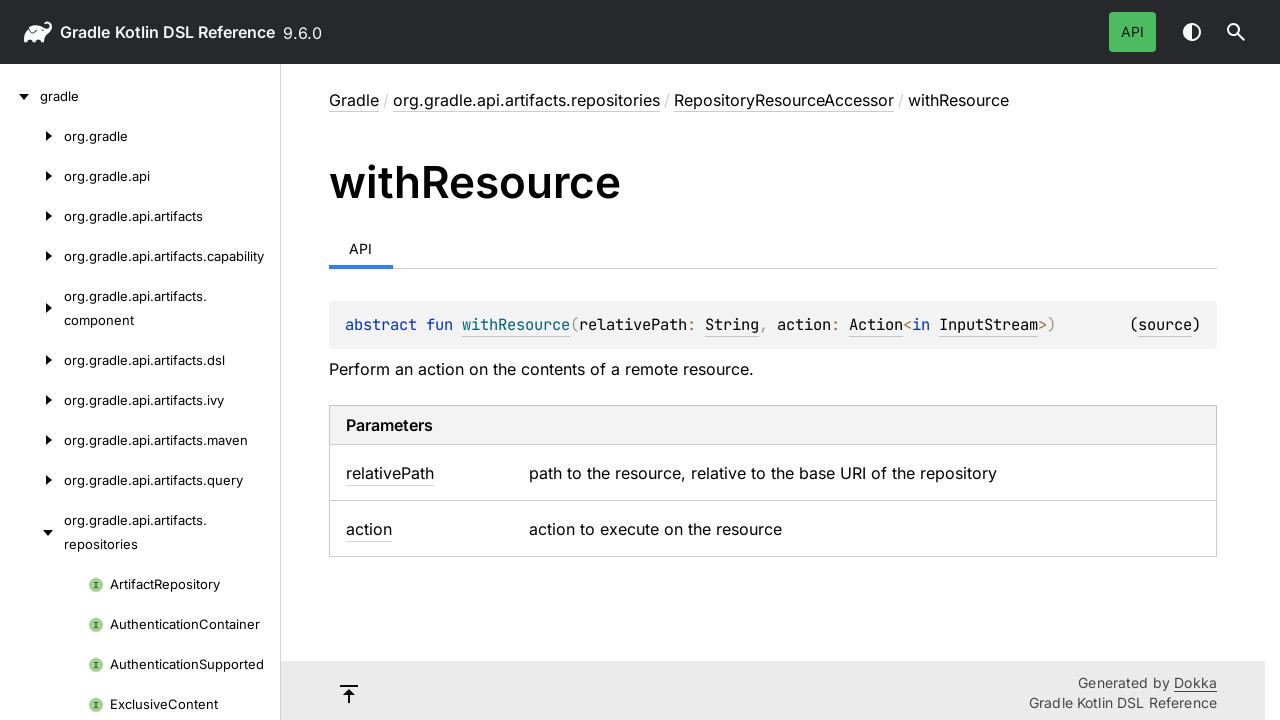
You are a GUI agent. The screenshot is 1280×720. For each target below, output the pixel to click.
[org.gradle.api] (32, 176)
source (1165, 324)
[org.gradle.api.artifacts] (32, 216)
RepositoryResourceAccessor (784, 100)
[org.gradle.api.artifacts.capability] (32, 256)
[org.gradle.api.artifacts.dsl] (32, 360)
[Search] (1236, 32)
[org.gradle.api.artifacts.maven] (32, 440)
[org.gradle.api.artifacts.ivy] (32, 400)
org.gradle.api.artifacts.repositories (526, 100)
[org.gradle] (32, 136)
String (732, 324)
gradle (85, 32)
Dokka (1195, 682)
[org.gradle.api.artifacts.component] (32, 308)
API (1132, 31)
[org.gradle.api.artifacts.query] (32, 480)
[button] (1236, 32)
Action (876, 324)
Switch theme (1192, 32)
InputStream (988, 324)
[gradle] (20, 96)
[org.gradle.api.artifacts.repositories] (32, 532)
